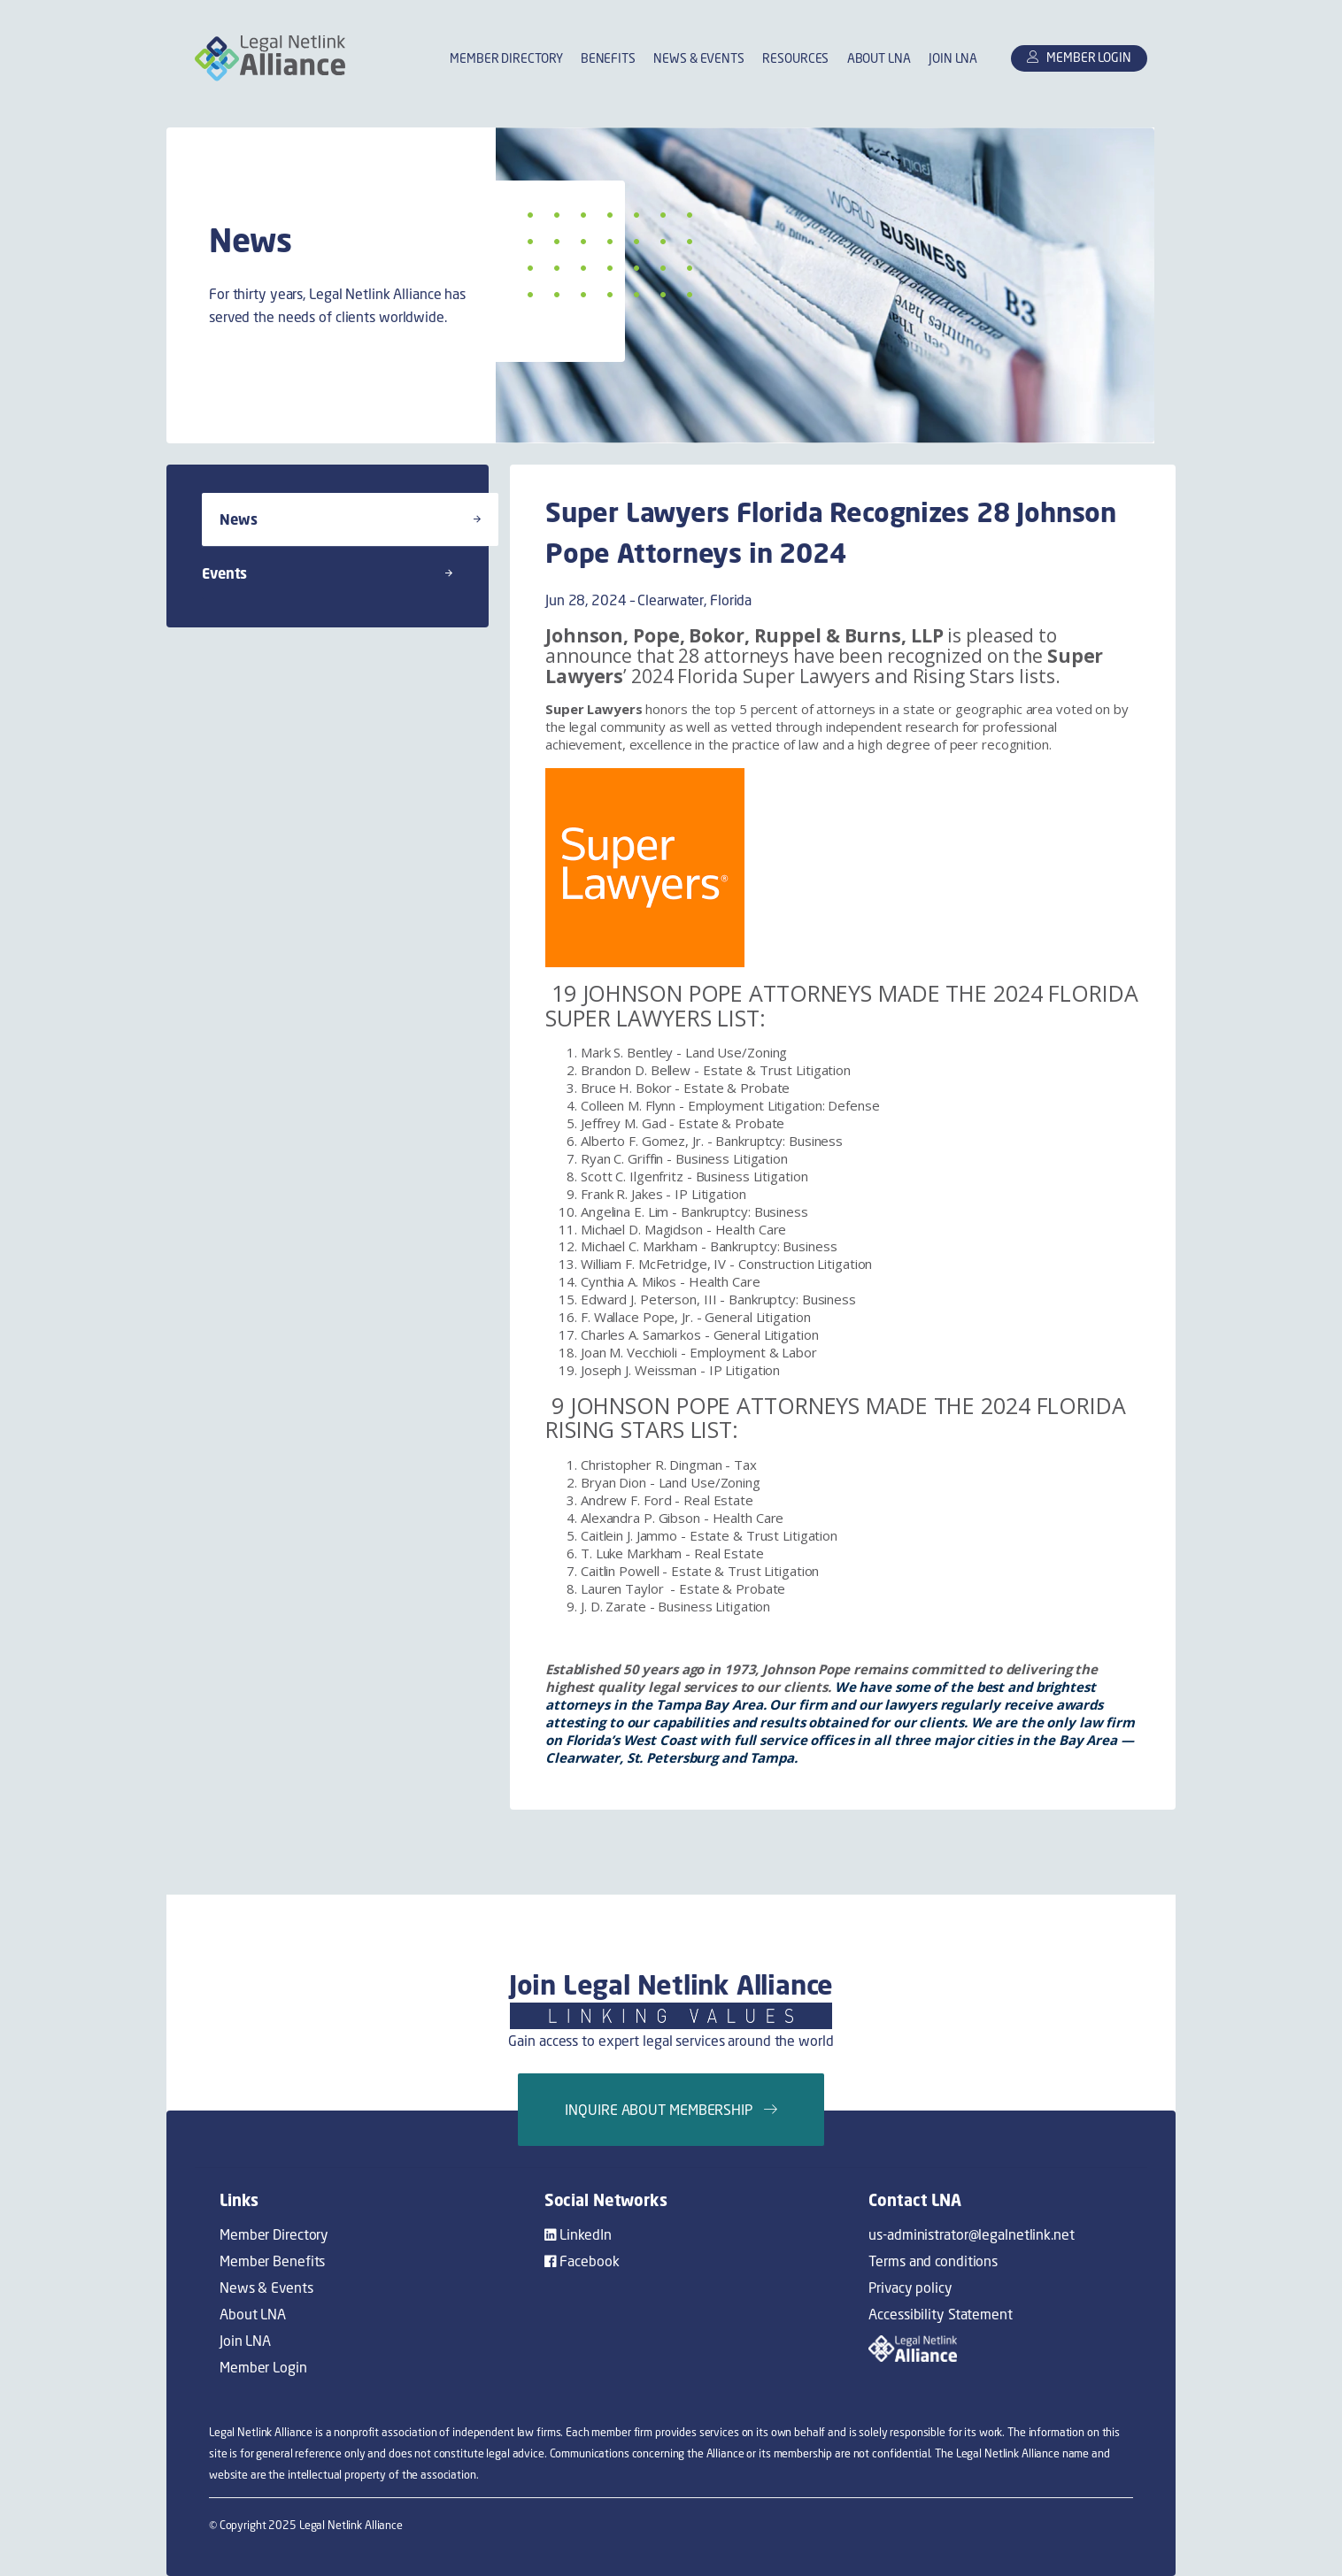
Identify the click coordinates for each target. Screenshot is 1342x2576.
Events (327, 573)
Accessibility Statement (940, 2314)
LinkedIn (578, 2234)
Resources (795, 58)
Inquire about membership (670, 2109)
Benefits (608, 58)
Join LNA (953, 58)
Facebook (582, 2261)
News (350, 519)
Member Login (263, 2367)
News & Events (698, 58)
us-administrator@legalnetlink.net (971, 2234)
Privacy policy (910, 2287)
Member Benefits (272, 2261)
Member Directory (506, 58)
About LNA (879, 58)
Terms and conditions (933, 2261)
